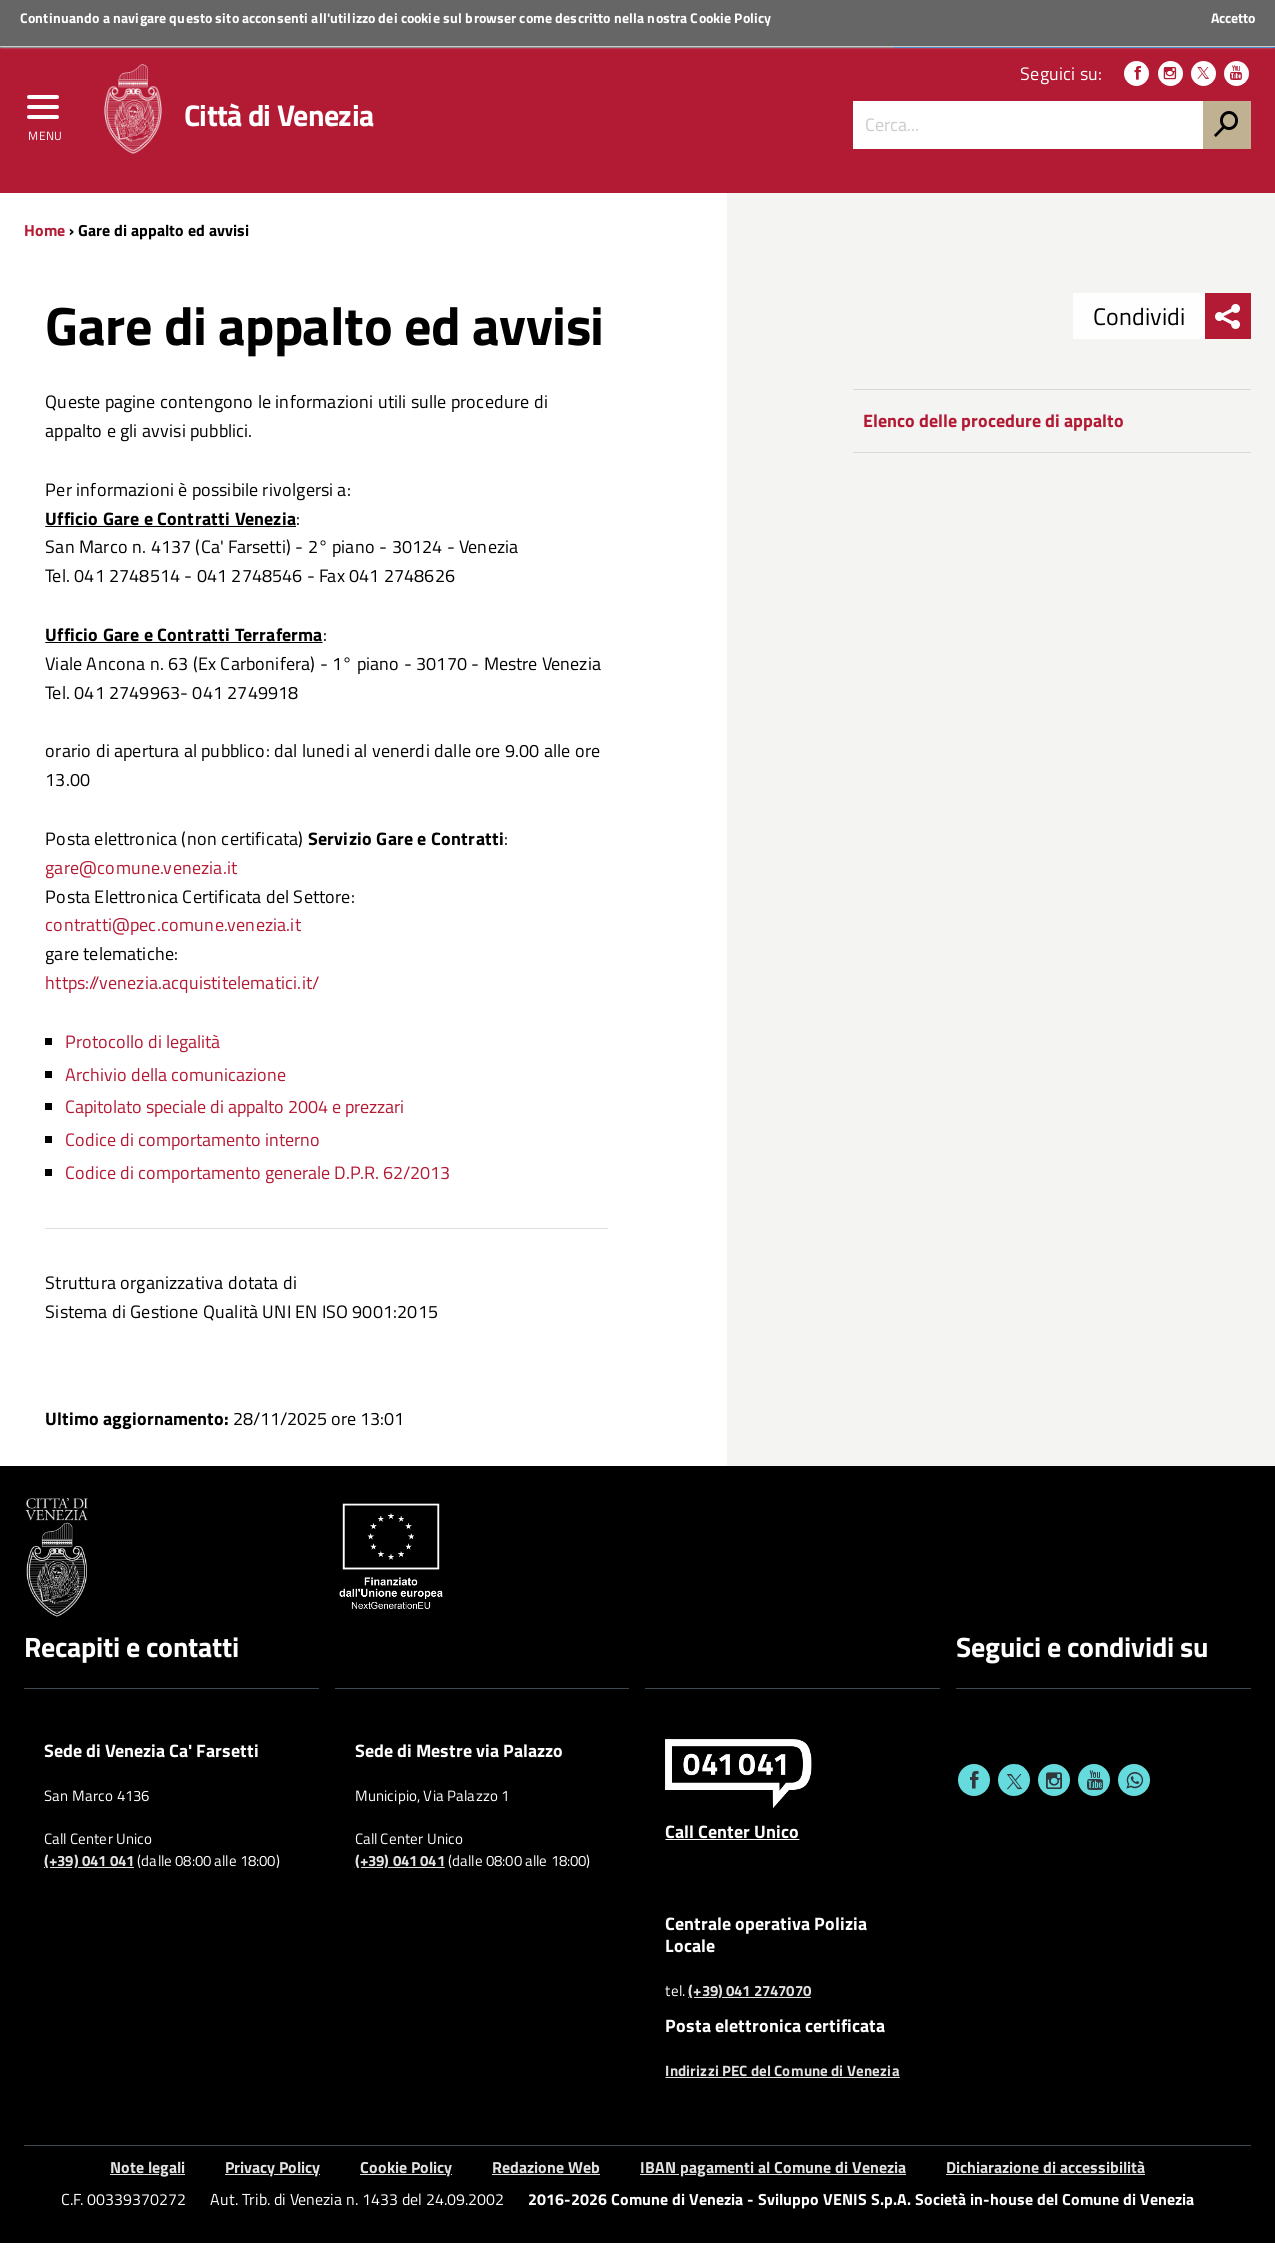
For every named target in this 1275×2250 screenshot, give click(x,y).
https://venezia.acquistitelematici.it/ (182, 989)
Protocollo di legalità (142, 1048)
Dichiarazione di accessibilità (1045, 2174)
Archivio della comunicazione (175, 1081)
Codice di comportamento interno (192, 1147)
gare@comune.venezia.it (141, 874)
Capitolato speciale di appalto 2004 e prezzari (234, 1114)
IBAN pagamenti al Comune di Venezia (773, 2174)
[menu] (45, 117)
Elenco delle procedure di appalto (993, 428)
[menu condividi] (1228, 324)
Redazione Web (546, 2174)
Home (44, 237)
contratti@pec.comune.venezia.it (173, 932)
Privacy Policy (272, 2174)
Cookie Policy (730, 17)
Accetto (1233, 18)
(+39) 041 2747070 (749, 1999)
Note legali (147, 2174)
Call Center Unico (732, 1839)
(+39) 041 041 (89, 1869)
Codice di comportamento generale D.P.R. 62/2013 (257, 1179)
